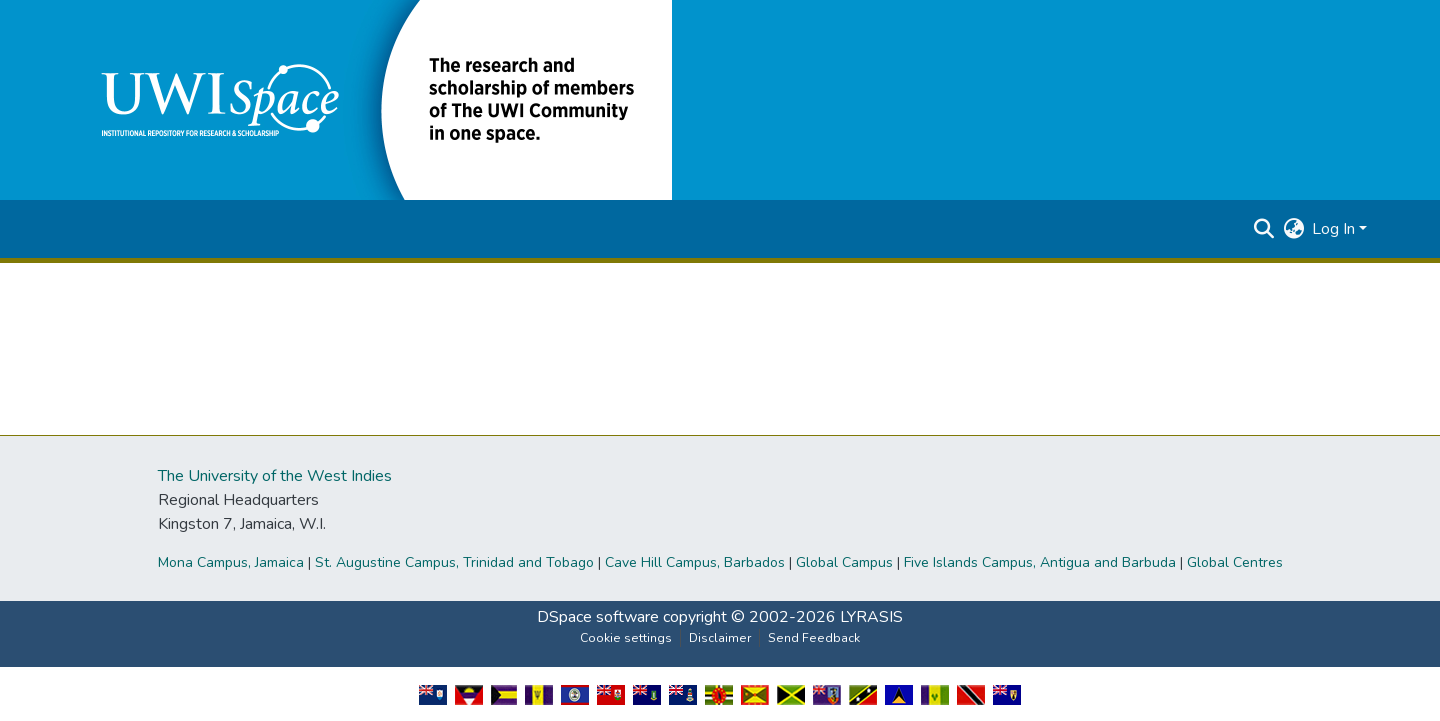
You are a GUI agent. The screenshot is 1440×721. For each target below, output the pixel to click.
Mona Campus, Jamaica (231, 562)
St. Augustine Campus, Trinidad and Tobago (454, 562)
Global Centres (1235, 562)
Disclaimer (720, 638)
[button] (372, 99)
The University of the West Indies (275, 476)
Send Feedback (814, 638)
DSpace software (598, 617)
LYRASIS (871, 617)
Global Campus (844, 562)
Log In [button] (1335, 229)
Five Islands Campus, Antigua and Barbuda (1040, 562)
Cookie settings (626, 638)
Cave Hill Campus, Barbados (695, 562)
